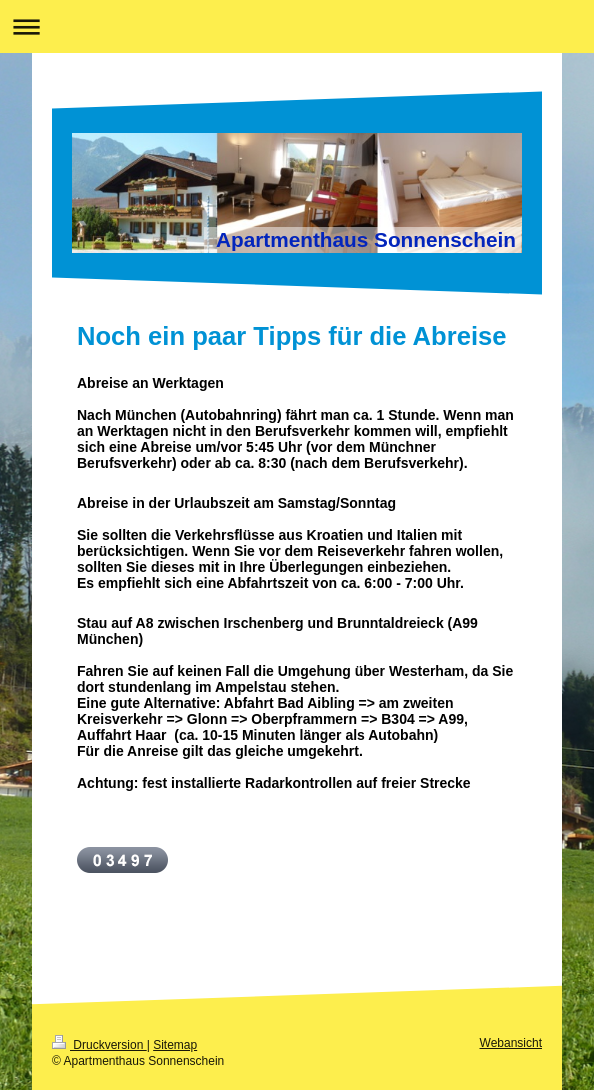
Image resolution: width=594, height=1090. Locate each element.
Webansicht (511, 1043)
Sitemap (175, 1045)
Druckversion (99, 1045)
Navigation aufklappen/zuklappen (297, 26)
